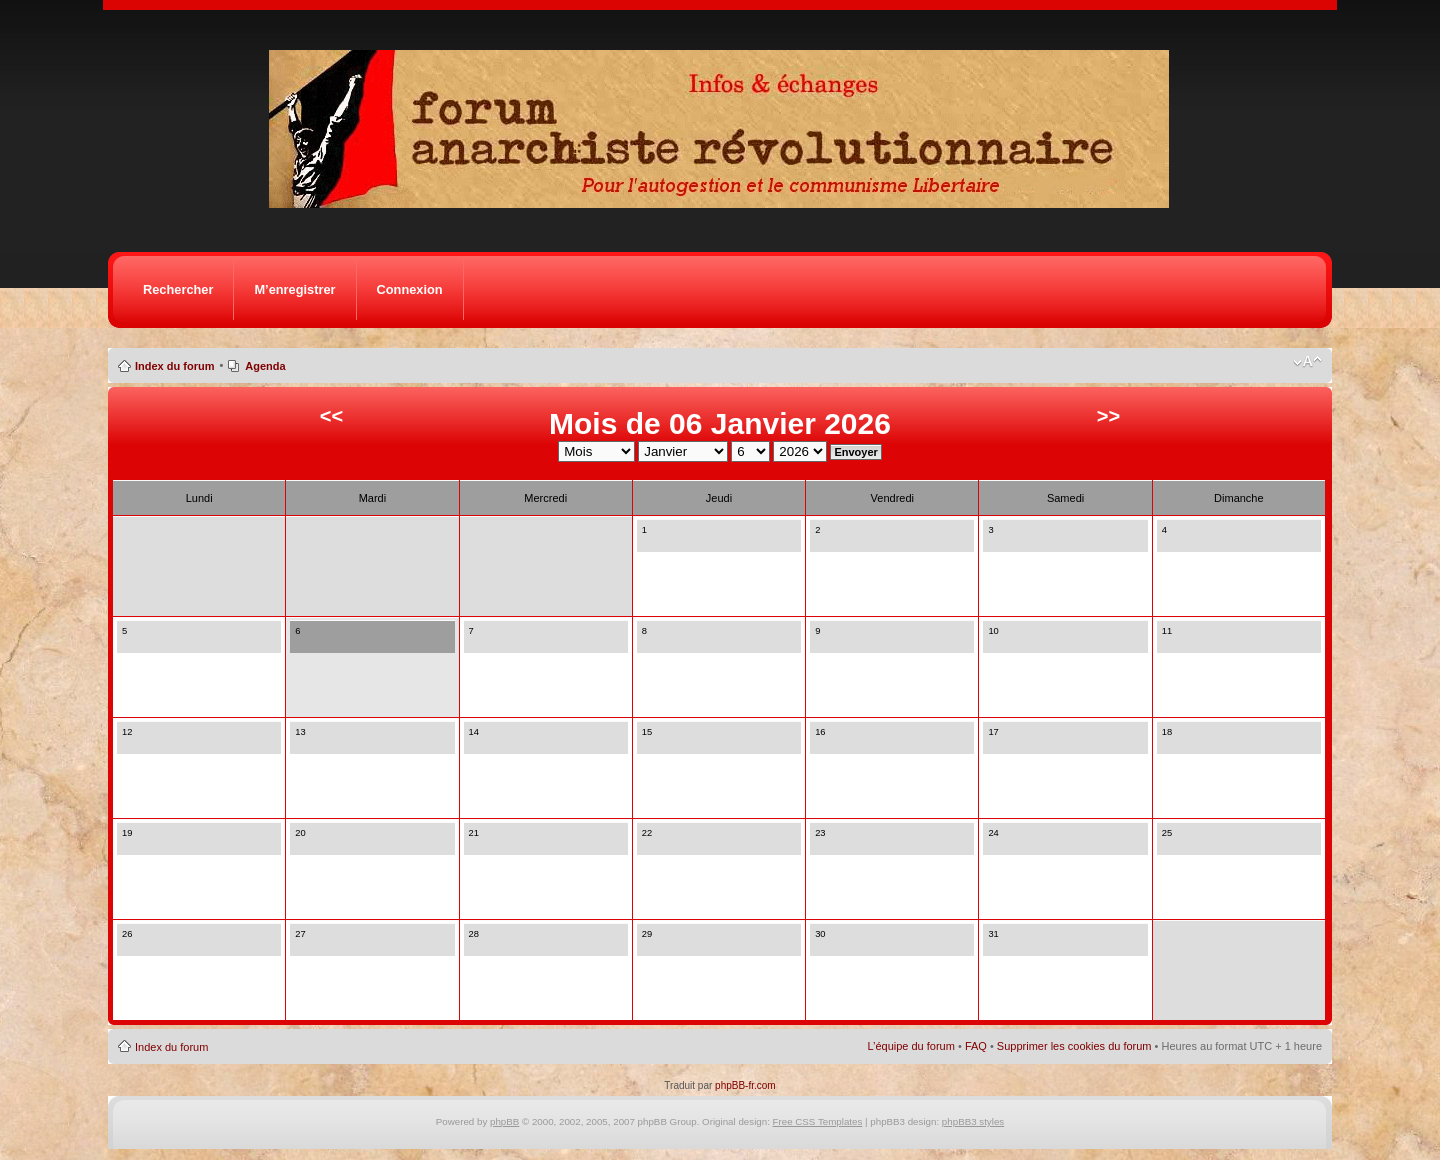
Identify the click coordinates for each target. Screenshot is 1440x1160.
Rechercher (178, 289)
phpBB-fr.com (745, 1085)
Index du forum (174, 366)
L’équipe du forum (910, 1046)
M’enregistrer (294, 289)
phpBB (504, 1121)
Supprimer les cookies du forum (1074, 1046)
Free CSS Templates (818, 1121)
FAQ (976, 1046)
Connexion (410, 289)
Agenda (265, 366)
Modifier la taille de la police (1307, 362)
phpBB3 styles (973, 1121)
